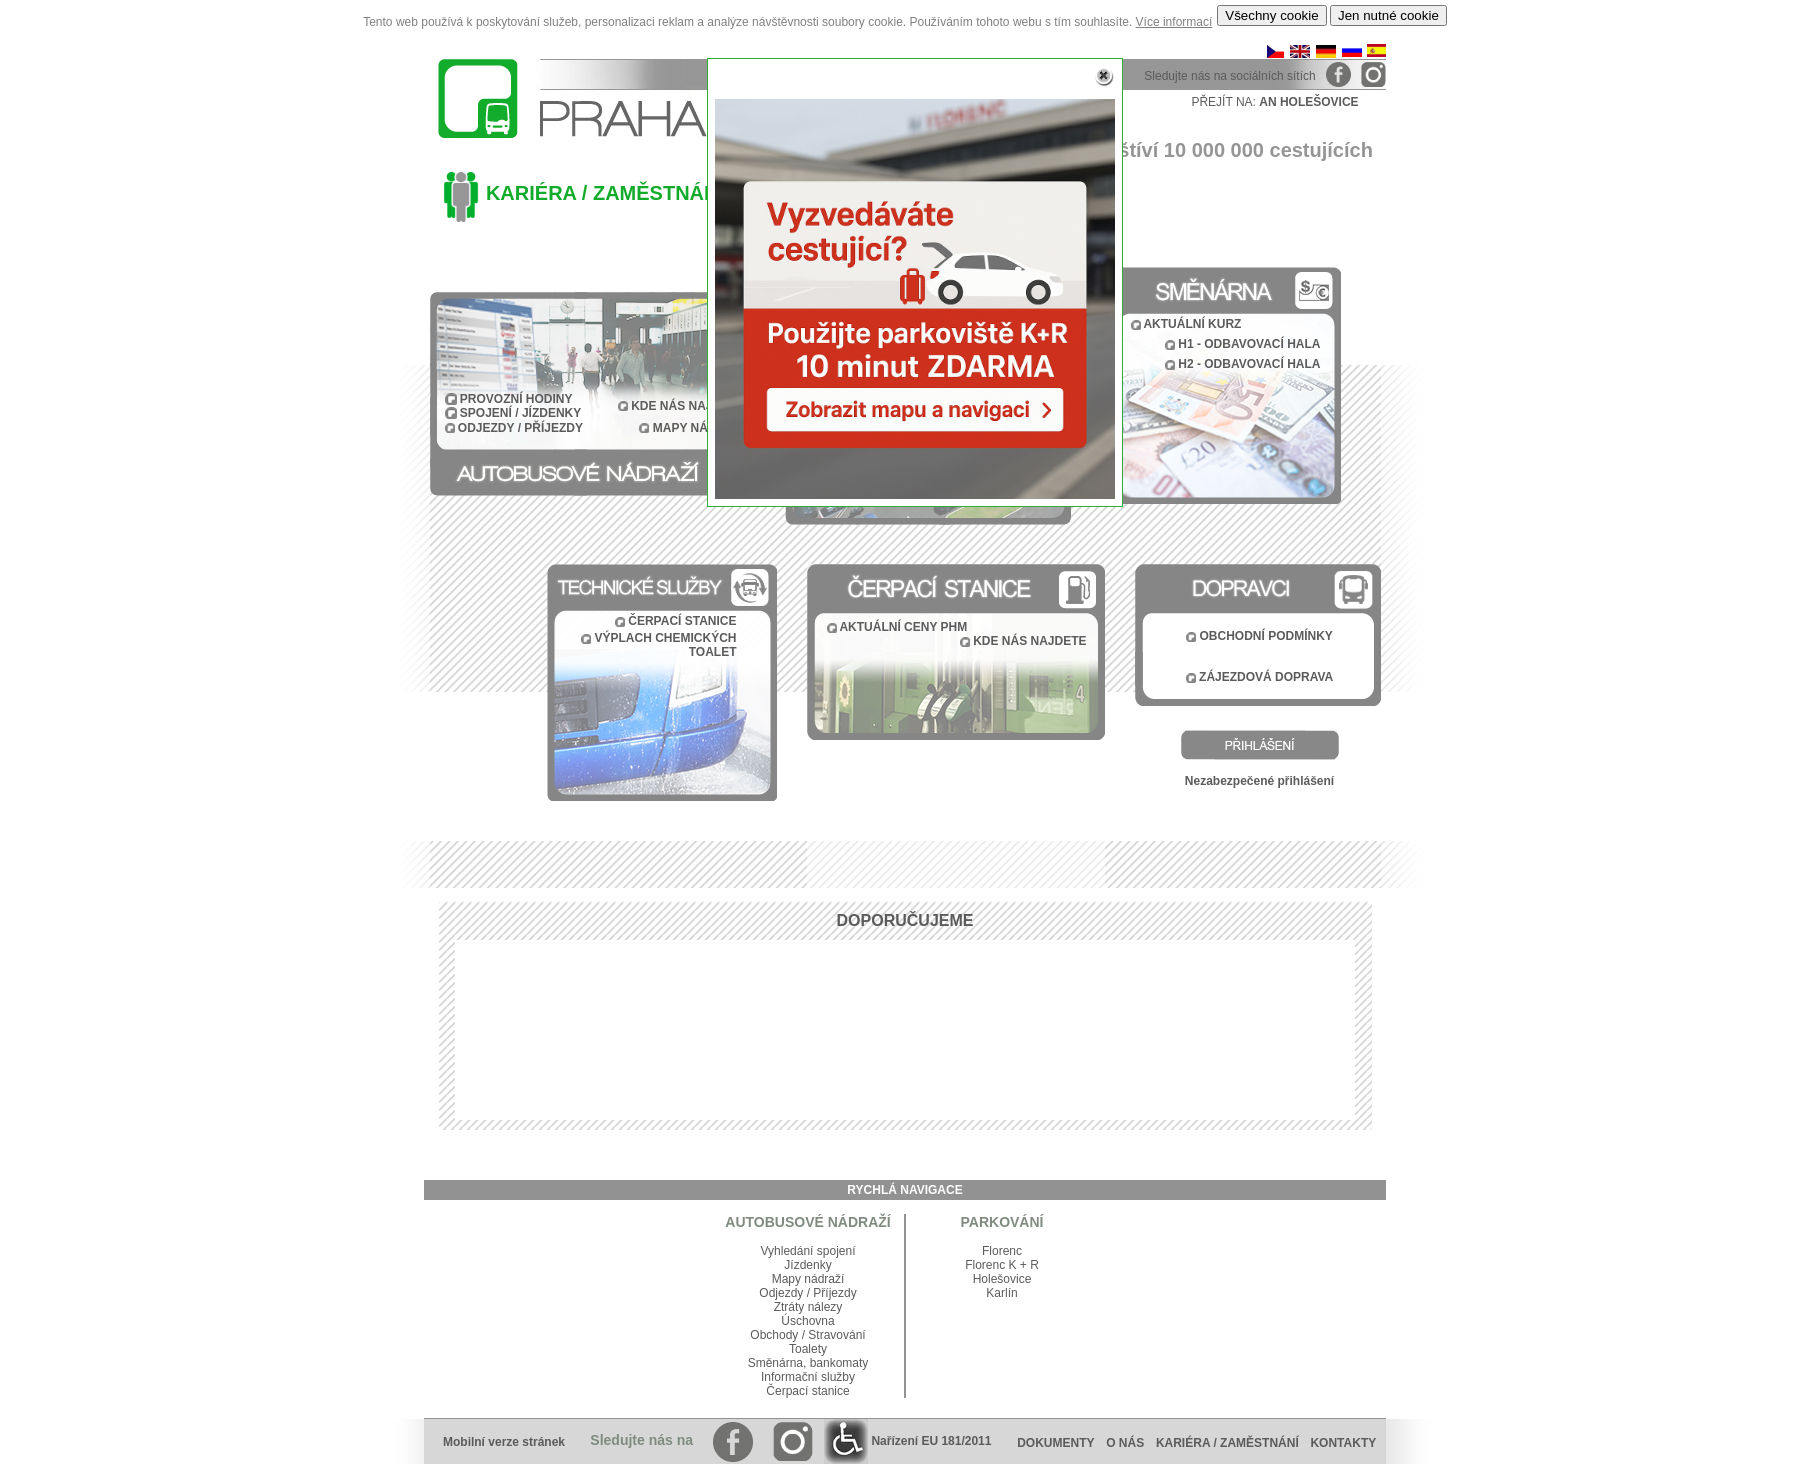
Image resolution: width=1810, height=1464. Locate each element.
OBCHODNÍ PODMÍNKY (1266, 636)
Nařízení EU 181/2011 (907, 1441)
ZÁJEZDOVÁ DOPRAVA (1266, 677)
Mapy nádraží (808, 1279)
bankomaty (839, 1363)
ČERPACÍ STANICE (682, 621)
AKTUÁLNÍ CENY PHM (903, 627)
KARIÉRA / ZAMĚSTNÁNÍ (1227, 1443)
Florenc (1002, 1251)
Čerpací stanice (807, 1391)
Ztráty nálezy (808, 1307)
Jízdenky (807, 1265)
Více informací (1174, 22)
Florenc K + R (1002, 1265)
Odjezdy (781, 1293)
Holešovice (1002, 1279)
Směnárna (775, 1363)
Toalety (808, 1349)
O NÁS (1125, 1443)
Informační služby (808, 1377)
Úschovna (807, 1321)
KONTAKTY (1348, 1443)
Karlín (1001, 1293)
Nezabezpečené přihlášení (1259, 781)
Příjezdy (834, 1293)
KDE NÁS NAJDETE (1029, 641)
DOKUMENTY (1055, 1443)
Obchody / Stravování (807, 1335)
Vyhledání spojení (808, 1251)
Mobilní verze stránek (504, 1442)
